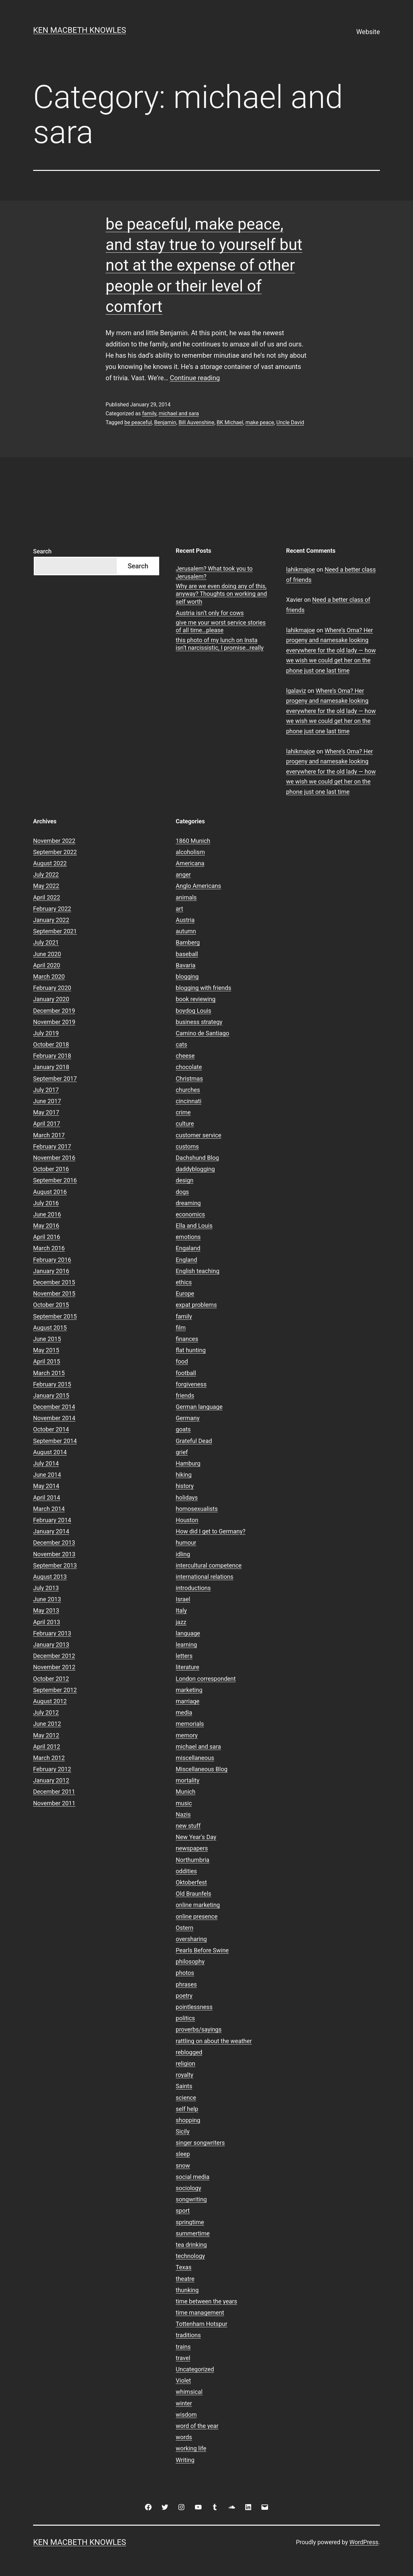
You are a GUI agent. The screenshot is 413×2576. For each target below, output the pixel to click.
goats (183, 1429)
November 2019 (54, 1021)
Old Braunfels (193, 1893)
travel (183, 2357)
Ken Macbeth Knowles (79, 30)
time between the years (206, 2301)
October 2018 (51, 1044)
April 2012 (46, 1746)
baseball (187, 954)
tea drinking (191, 2244)
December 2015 (54, 1282)
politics (185, 2018)
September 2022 (55, 852)
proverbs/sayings (198, 2029)
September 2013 (55, 1565)
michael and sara (179, 413)
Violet (183, 2380)
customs (187, 1146)
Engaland (188, 1248)
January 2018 (51, 1066)
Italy (181, 1610)
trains (183, 2346)
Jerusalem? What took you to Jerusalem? (214, 572)
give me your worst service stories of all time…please (221, 626)
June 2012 (47, 1723)
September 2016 (55, 1180)
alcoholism (190, 852)
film (181, 1327)
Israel (183, 1599)
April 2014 (46, 1497)
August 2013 (50, 1576)
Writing (185, 2459)
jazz (181, 1622)
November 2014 (54, 1418)
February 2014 (52, 1520)
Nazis (183, 1814)
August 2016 (50, 1191)
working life (191, 2448)
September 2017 (55, 1078)
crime (183, 1112)
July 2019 (46, 1033)
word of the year (197, 2425)
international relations (204, 1576)
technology (190, 2255)
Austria (185, 919)
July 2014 (46, 1463)
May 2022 (46, 885)
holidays (187, 1497)
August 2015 (50, 1327)
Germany (188, 1418)
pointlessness (194, 2006)
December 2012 (54, 1655)
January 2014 (51, 1531)
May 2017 (46, 1112)
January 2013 (51, 1644)
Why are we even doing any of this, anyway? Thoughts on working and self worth (221, 594)
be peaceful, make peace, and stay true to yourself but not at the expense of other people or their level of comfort (204, 265)
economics (190, 1214)
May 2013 (46, 1610)
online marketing (198, 1904)
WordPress (363, 2542)
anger (183, 874)
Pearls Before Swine (202, 1950)
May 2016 (46, 1225)
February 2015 (52, 1384)
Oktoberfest (191, 1882)
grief (182, 1452)
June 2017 (47, 1101)
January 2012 (51, 1780)
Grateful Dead (194, 1440)
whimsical (189, 2391)
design (184, 1180)
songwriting (191, 2199)
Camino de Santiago (202, 1033)
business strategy (199, 1021)
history (185, 1485)
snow (183, 2165)
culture (185, 1123)
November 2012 (54, 1667)
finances (187, 1338)
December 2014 (54, 1406)
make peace (260, 422)
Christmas (189, 1078)
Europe (185, 1293)
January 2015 (51, 1395)
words (184, 2437)
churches (188, 1089)
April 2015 (46, 1361)
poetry (184, 1995)
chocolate (189, 1066)
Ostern (184, 1927)
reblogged (189, 2052)
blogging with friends (203, 987)
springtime (190, 2222)
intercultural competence (209, 1565)
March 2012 (49, 1757)
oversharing (191, 1938)
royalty (184, 2074)
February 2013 (52, 1633)
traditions (188, 2335)
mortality (187, 1780)
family (149, 413)
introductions (193, 1587)
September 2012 (55, 1689)
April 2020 (46, 965)
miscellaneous (195, 1757)
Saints (184, 2086)
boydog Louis (193, 1010)
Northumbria (192, 1859)
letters (184, 1655)
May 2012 (46, 1735)
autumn (186, 931)
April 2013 (46, 1622)
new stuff (188, 1825)
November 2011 (54, 1803)
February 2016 (52, 1259)
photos (185, 1972)
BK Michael (230, 422)
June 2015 (47, 1338)
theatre (185, 2278)
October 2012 (51, 1678)
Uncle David (290, 422)
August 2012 (50, 1701)
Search (42, 551)
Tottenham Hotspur (201, 2323)
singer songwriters (200, 2142)
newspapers (192, 1848)
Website (368, 32)
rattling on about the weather (214, 2040)
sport (183, 2210)
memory (187, 1735)
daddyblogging (195, 1168)
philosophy (190, 1961)
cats (181, 1044)
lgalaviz (296, 690)
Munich (185, 1791)
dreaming (188, 1203)
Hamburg (188, 1463)
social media (192, 2176)
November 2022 (54, 840)
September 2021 (55, 931)
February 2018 (52, 1055)
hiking (184, 1474)
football (186, 1372)
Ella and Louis (194, 1225)
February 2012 (52, 1769)
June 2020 (47, 954)
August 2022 (50, 863)
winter (184, 2403)
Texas (183, 2267)
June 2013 (47, 1599)
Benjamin (165, 422)
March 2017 (49, 1135)
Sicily (183, 2131)
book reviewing (195, 999)
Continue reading (195, 378)
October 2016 (51, 1168)
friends (185, 1395)
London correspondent (206, 1678)
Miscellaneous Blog (201, 1769)
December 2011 (54, 1791)
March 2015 (49, 1372)
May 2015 (46, 1350)
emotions (188, 1236)
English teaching (197, 1270)
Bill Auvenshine (196, 422)
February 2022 (52, 908)
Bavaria (186, 965)
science (186, 2097)
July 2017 (46, 1089)
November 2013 (54, 1554)
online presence (196, 1916)
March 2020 (49, 976)
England (186, 1259)
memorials (190, 1723)
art (179, 908)
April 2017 (46, 1123)
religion (185, 2063)
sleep (183, 2153)
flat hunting (191, 1350)
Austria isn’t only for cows (210, 612)
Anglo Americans (198, 885)
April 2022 (46, 897)
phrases (186, 1984)
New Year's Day (196, 1836)
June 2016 (47, 1214)
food (182, 1361)
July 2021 (46, 942)
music (184, 1803)
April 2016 (46, 1236)
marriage (188, 1701)
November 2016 (54, 1157)
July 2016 (46, 1203)
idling (183, 1554)
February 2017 (52, 1146)
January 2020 (51, 999)
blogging (187, 976)
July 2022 (46, 874)
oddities (186, 1871)
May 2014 (46, 1485)
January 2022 (51, 919)
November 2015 (54, 1293)
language (188, 1633)
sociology (188, 2188)
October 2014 (51, 1429)
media (184, 1712)
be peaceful (138, 422)
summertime (192, 2233)
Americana (190, 863)
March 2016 (49, 1248)
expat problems (196, 1304)
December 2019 (54, 1010)
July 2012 (46, 1712)
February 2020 (52, 987)
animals (186, 897)
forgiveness (191, 1384)
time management (200, 2312)
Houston (187, 1520)
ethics (184, 1282)
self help (187, 2108)
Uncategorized (195, 2369)
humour (186, 1542)
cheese (185, 1055)
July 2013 (46, 1587)
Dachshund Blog (197, 1157)
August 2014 (50, 1452)
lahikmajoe (300, 569)
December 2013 (54, 1542)
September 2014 (55, 1440)
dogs (182, 1191)
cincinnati (188, 1101)
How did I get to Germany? (211, 1531)
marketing (189, 1689)
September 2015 (55, 1316)
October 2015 (51, 1304)
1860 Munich (193, 840)
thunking (187, 2290)
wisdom (186, 2414)
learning (186, 1644)
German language (199, 1406)
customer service (198, 1135)
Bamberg (188, 942)
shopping (188, 2120)
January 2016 (51, 1270)
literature (187, 1667)
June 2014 (47, 1474)
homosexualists (197, 1508)
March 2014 (49, 1508)
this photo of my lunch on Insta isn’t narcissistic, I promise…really (220, 644)
